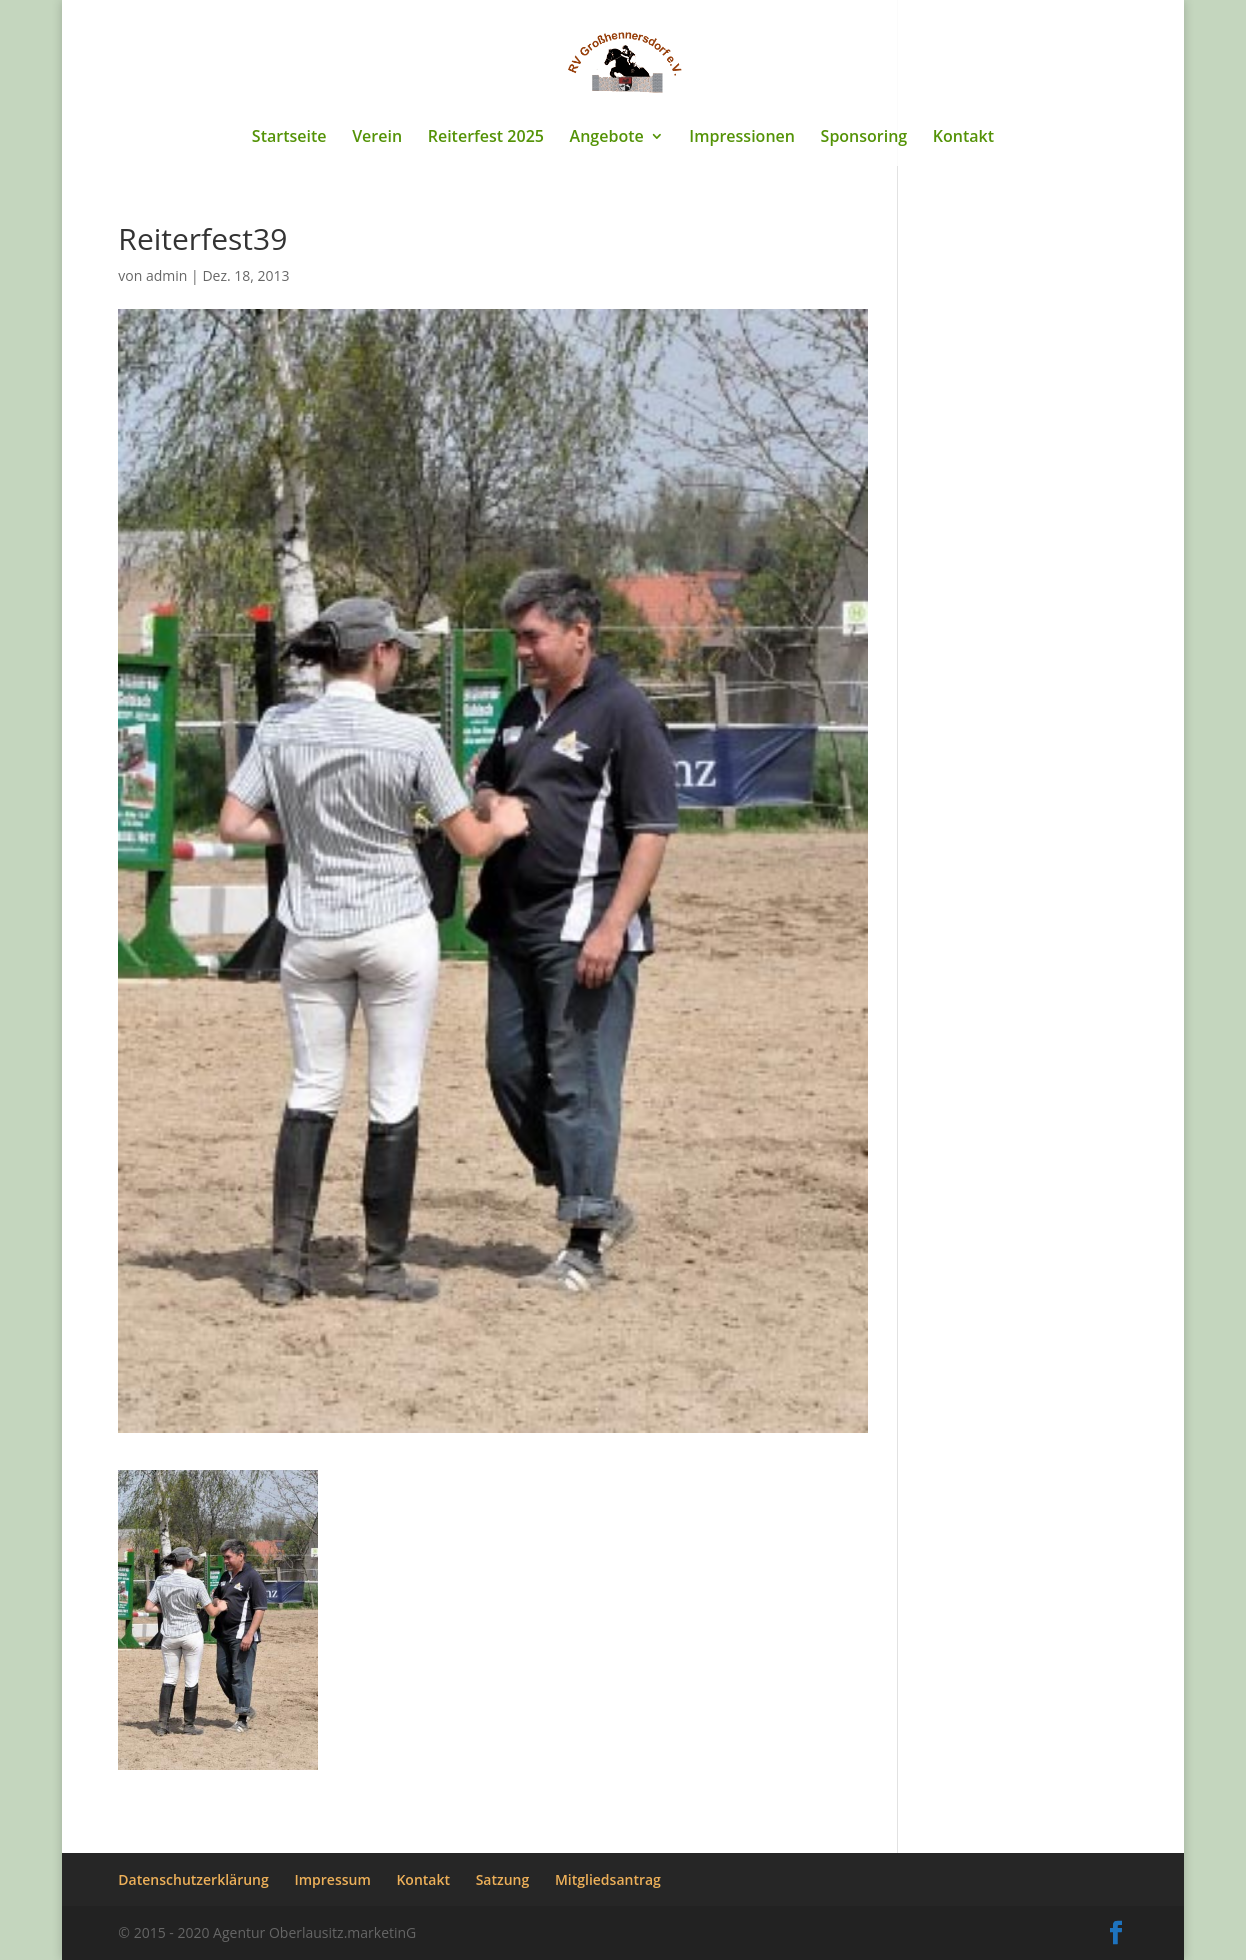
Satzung (503, 1879)
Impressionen (742, 138)
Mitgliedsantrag (608, 1879)
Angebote (607, 138)
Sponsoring (864, 138)
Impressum (332, 1879)
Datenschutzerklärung (193, 1879)
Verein (377, 138)
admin (166, 275)
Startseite (289, 138)
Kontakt (963, 138)
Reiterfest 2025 (486, 138)
